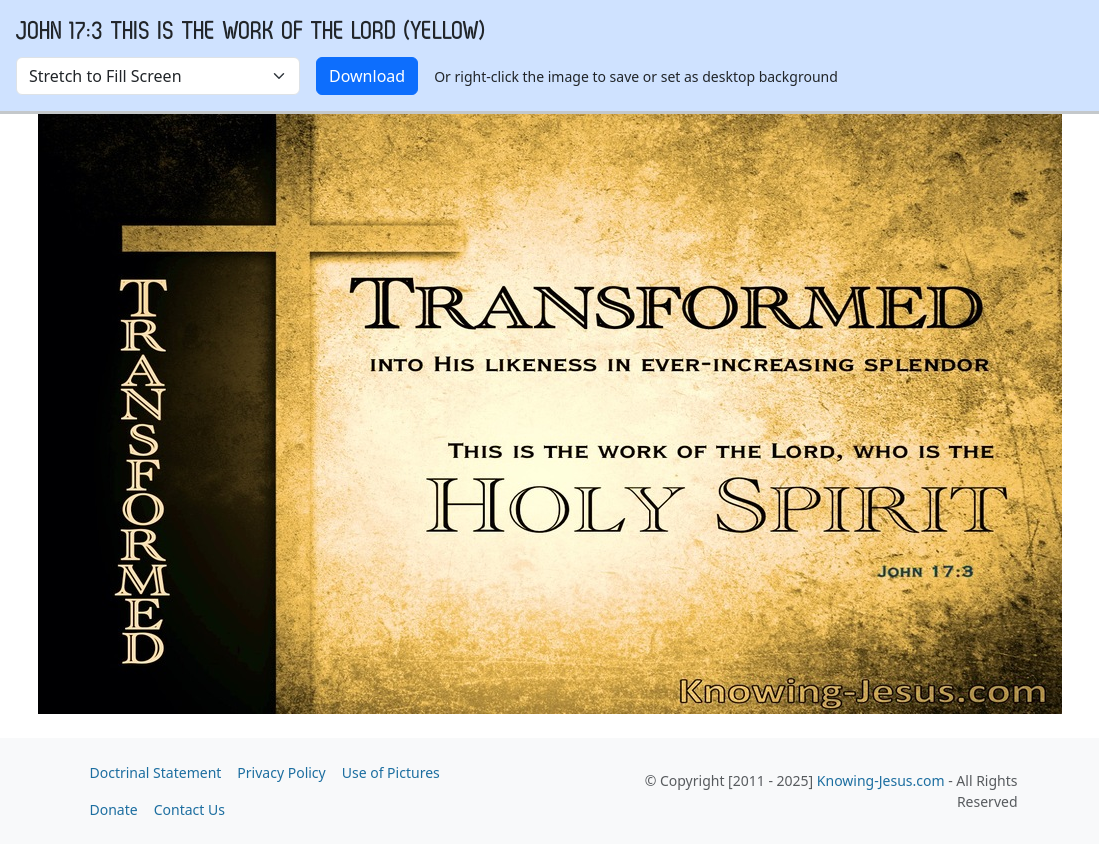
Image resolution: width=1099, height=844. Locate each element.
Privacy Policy (281, 772)
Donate (114, 809)
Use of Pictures (391, 772)
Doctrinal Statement (156, 772)
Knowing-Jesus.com (881, 780)
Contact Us (189, 809)
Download (367, 76)
